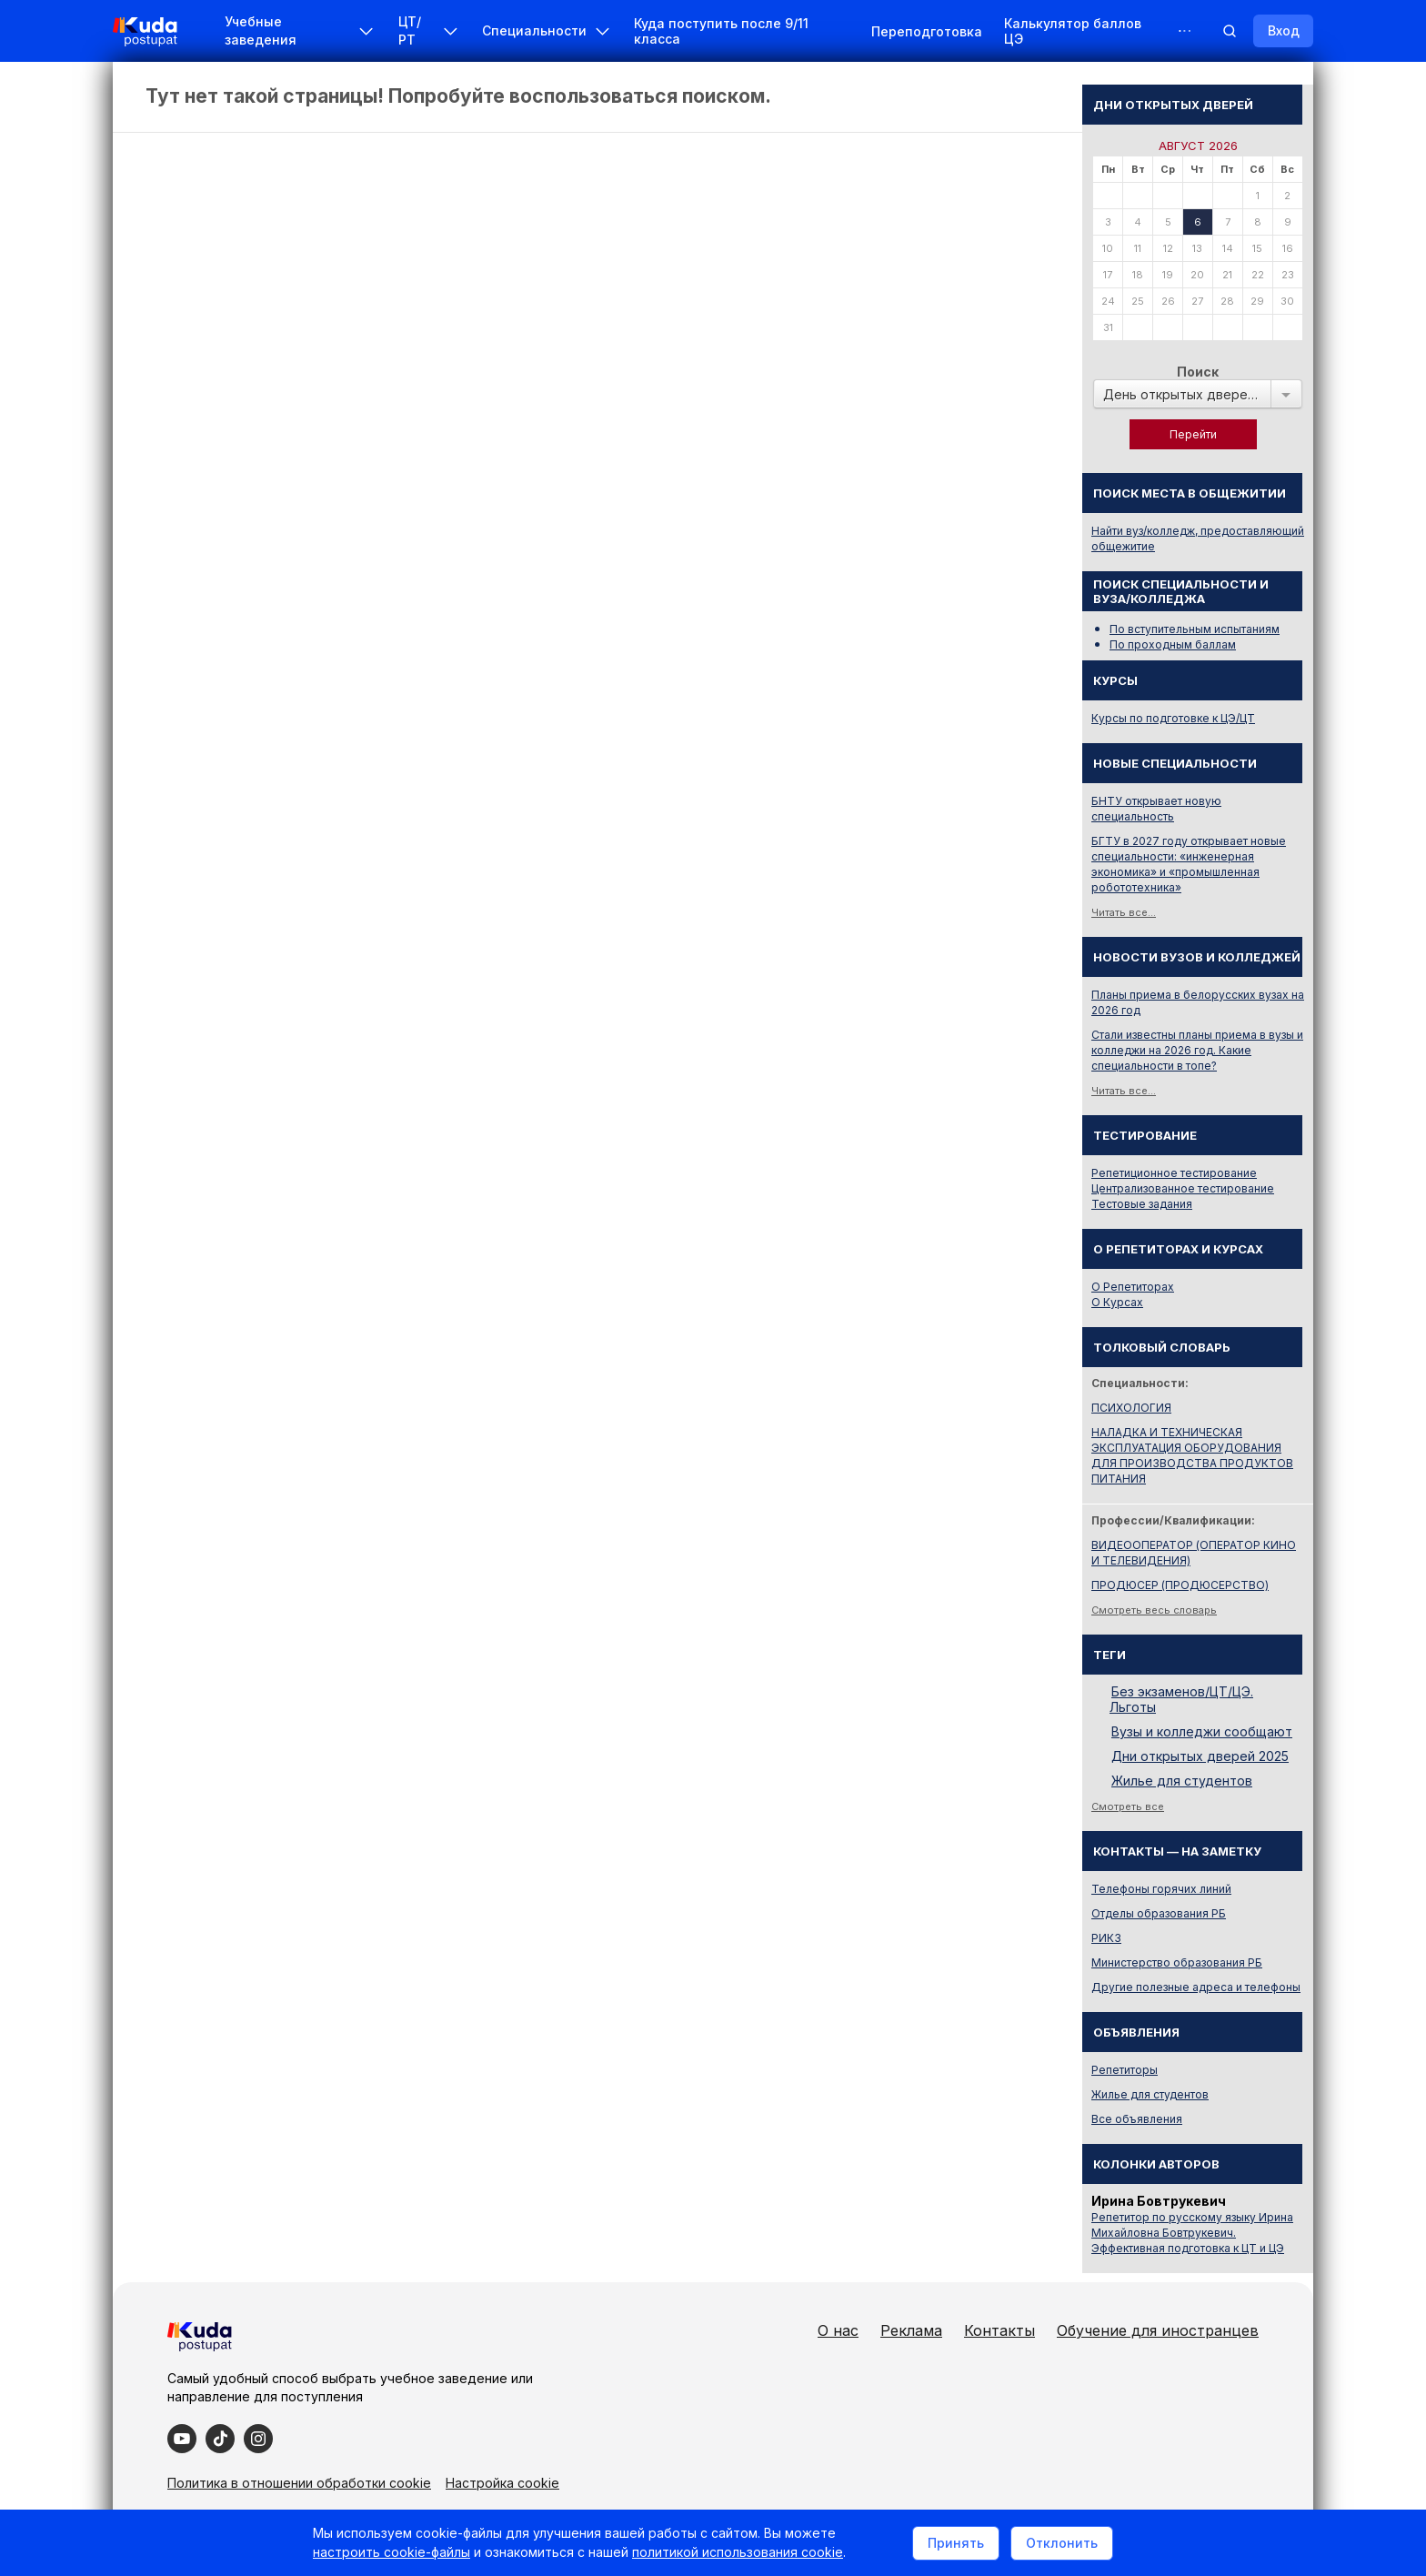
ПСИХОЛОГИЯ (1131, 1407)
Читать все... (1123, 912)
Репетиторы (1124, 2070)
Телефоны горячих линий (1161, 1889)
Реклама (911, 2330)
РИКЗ (1106, 1938)
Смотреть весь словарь (1154, 1610)
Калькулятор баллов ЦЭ (1072, 30)
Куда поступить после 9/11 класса (721, 30)
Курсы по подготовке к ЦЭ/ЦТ (1173, 718)
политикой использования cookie (737, 2552)
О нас (838, 2330)
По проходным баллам (1173, 644)
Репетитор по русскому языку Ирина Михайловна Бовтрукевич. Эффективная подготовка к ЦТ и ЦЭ (1192, 2232)
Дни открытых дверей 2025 (1200, 1756)
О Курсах (1117, 1302)
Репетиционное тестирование (1174, 1173)
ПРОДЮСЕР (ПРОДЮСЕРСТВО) (1180, 1585)
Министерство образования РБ (1176, 1962)
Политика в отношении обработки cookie (299, 2482)
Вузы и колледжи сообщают (1201, 1731)
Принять (956, 2543)
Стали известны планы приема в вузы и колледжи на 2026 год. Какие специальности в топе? (1197, 1050)
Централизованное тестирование (1182, 1188)
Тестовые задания (1141, 1204)
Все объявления (1136, 2119)
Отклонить (1062, 2543)
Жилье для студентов (1181, 1780)
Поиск (1198, 371)
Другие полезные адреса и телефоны (1195, 1987)
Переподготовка (926, 31)
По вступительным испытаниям (1195, 629)
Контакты (999, 2330)
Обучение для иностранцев (1158, 2330)
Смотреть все (1127, 1806)
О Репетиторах (1132, 1286)
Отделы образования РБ (1158, 1913)
